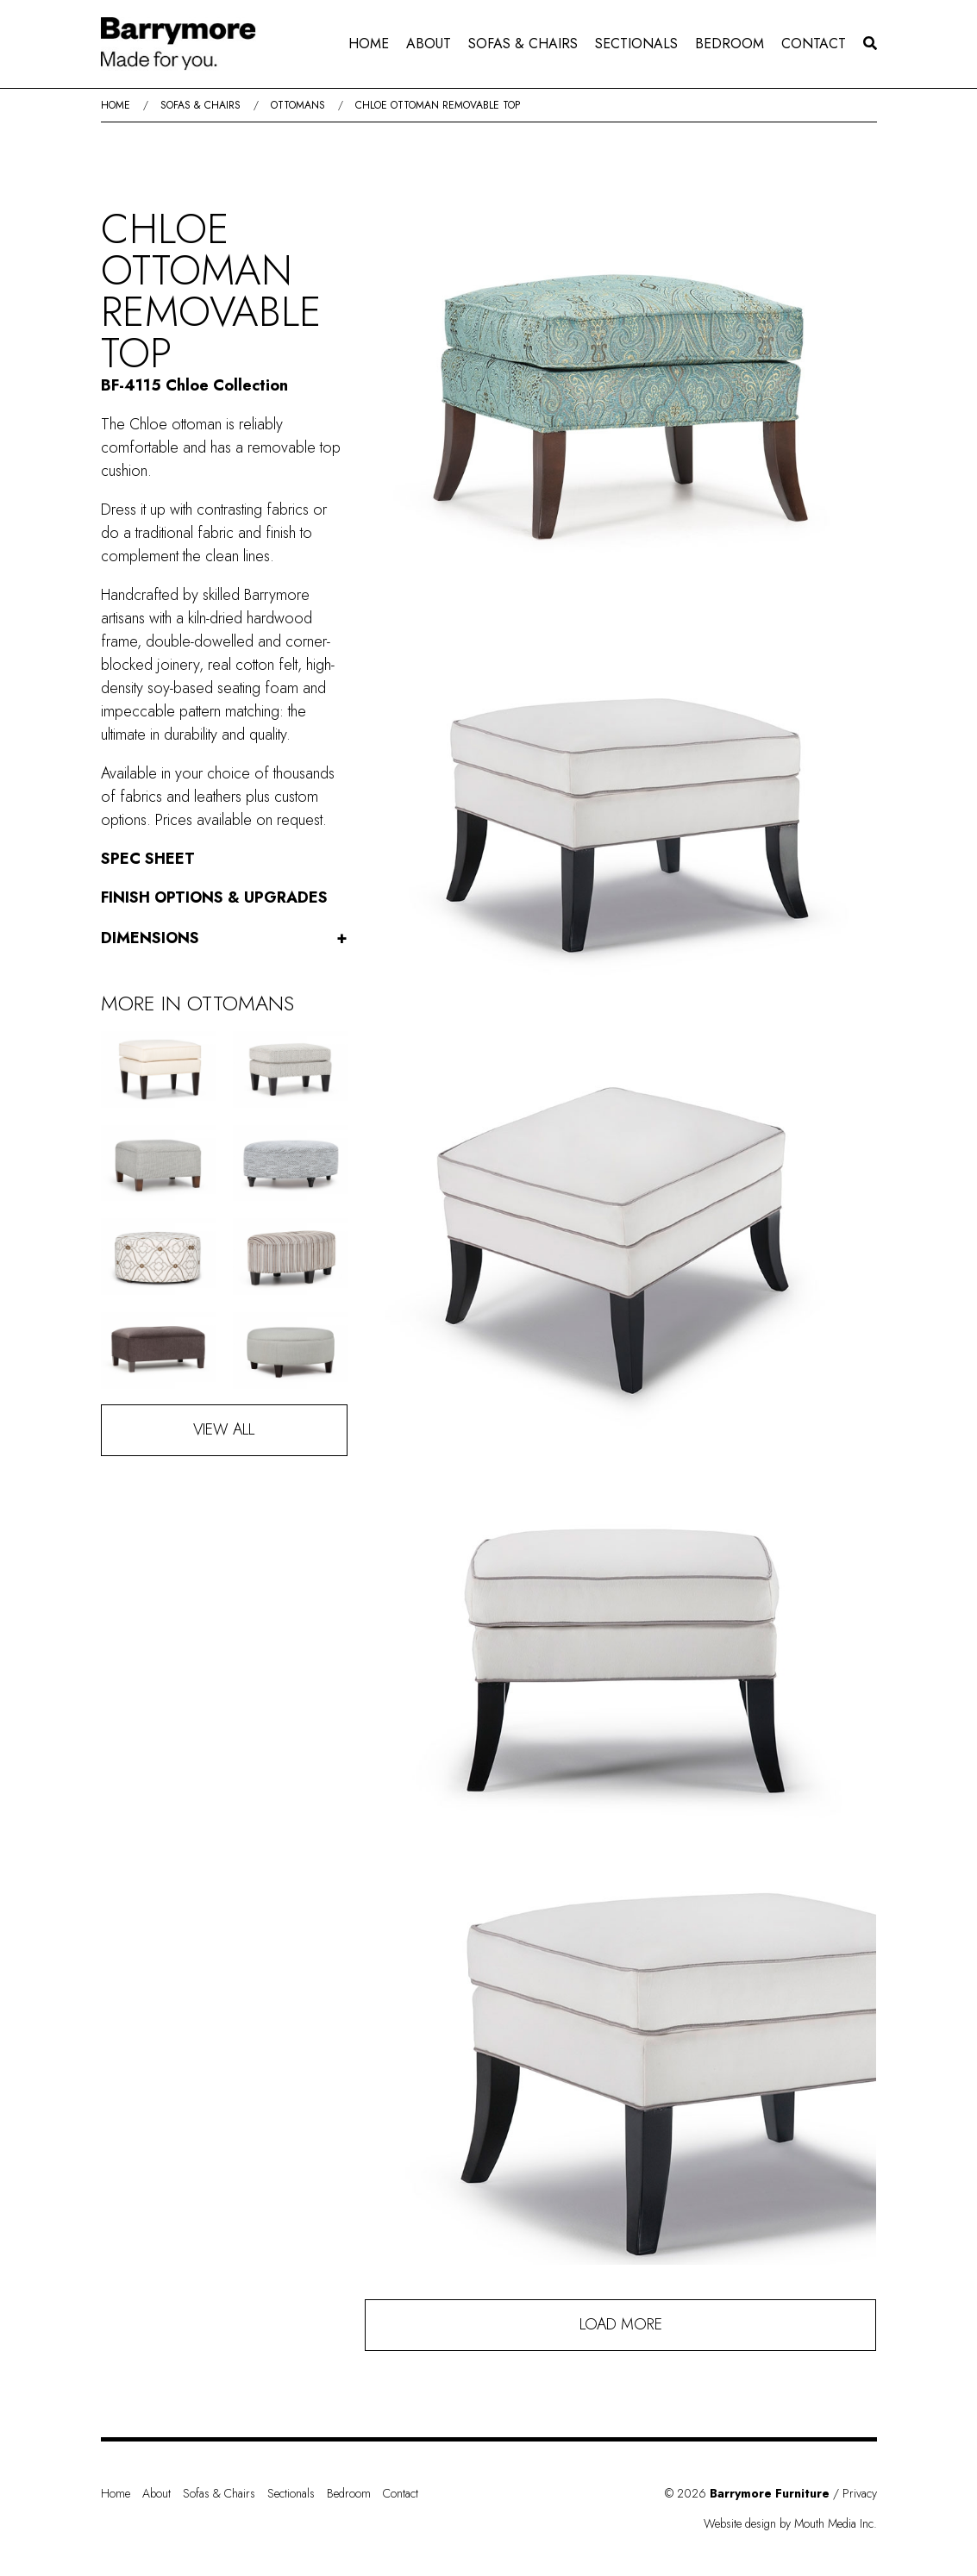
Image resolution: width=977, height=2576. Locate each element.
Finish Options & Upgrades (214, 897)
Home (368, 43)
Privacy (859, 2493)
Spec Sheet (148, 858)
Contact (813, 43)
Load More (620, 2324)
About (428, 43)
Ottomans (298, 105)
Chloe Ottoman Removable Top (437, 105)
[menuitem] (368, 44)
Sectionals (636, 43)
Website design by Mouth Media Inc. (790, 2523)
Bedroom (729, 43)
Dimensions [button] (224, 938)
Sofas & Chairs (523, 43)
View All (223, 1429)
